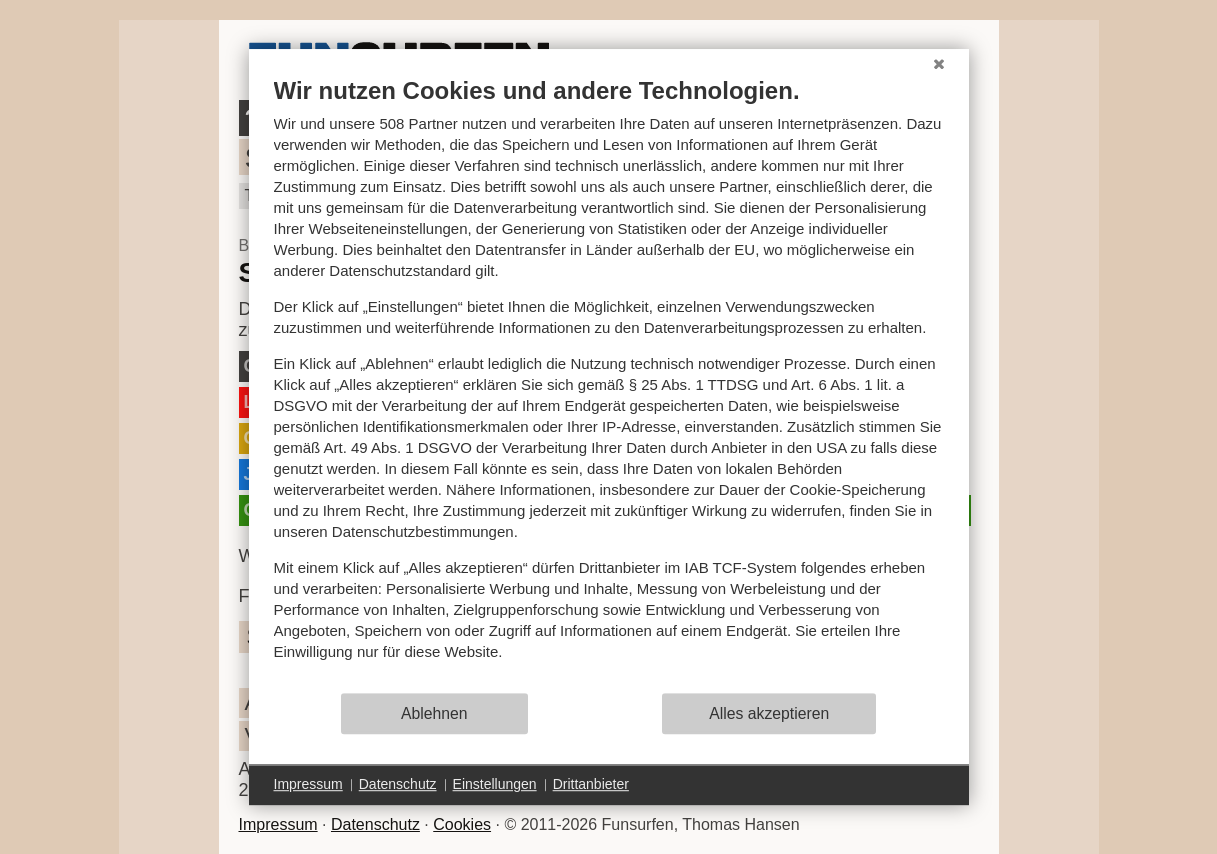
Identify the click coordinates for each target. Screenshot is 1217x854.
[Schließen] (939, 64)
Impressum (278, 824)
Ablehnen (434, 713)
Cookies (462, 824)
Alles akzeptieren (769, 713)
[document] (609, 383)
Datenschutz (375, 824)
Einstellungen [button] (495, 784)
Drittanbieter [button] (591, 784)
